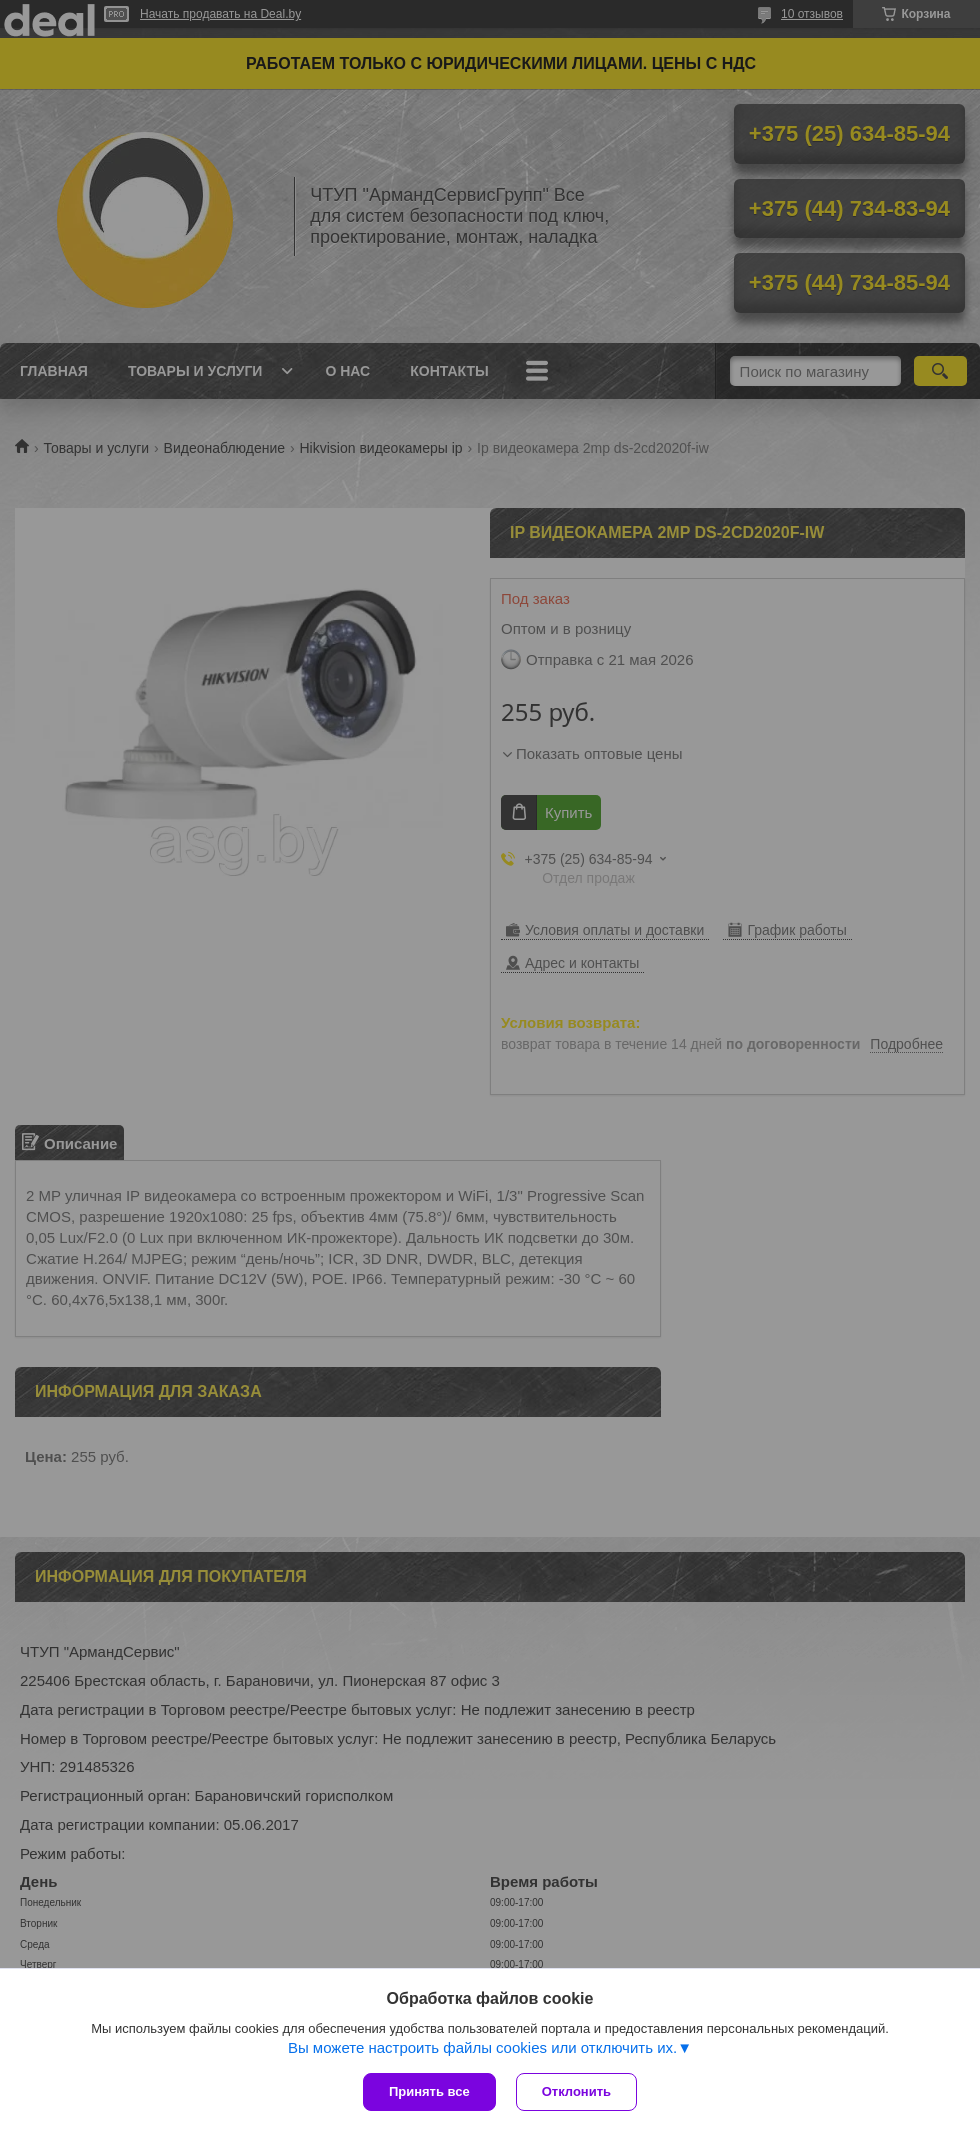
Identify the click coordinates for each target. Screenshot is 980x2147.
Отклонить (576, 2091)
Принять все (429, 2091)
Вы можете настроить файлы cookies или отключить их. (482, 2047)
